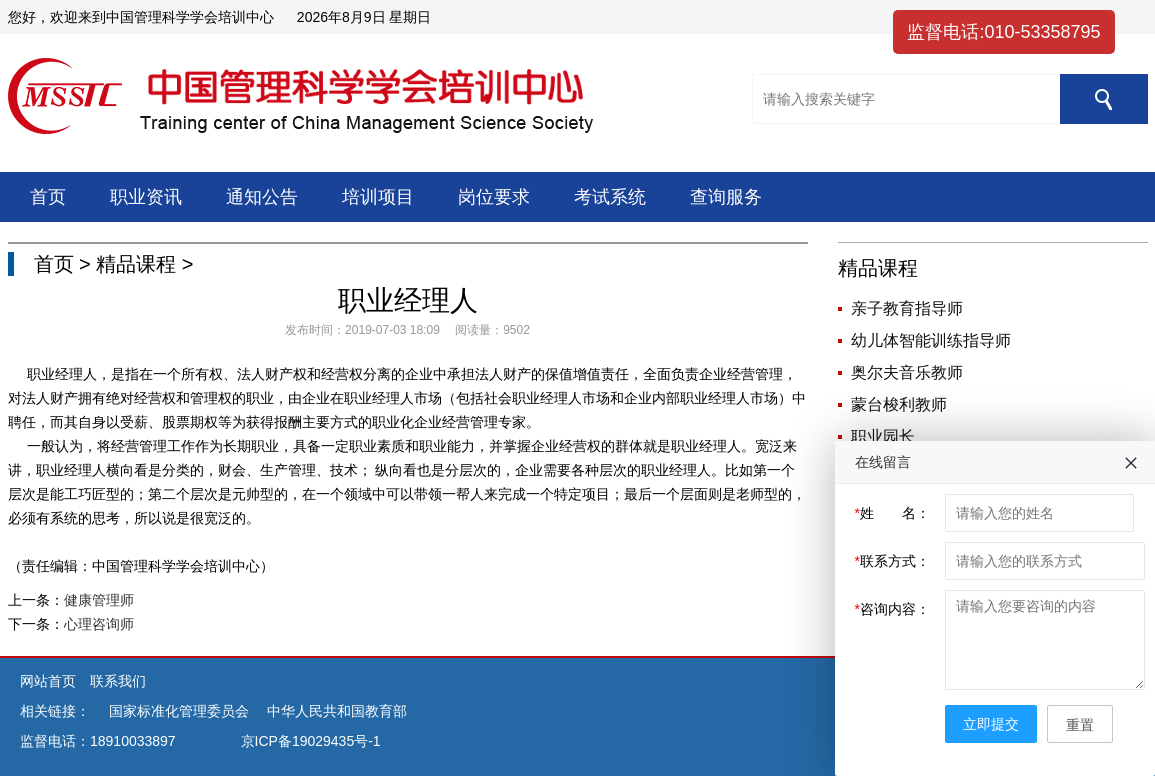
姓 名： (892, 513)
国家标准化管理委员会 (179, 711)
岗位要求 (494, 197)
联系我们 (118, 681)
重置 (1080, 725)
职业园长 (883, 436)
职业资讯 (146, 197)
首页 (48, 197)
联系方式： (892, 561)
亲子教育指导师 (907, 308)
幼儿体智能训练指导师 (931, 340)
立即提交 (991, 724)
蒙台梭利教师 (899, 404)
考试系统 (610, 197)
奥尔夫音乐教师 (907, 372)
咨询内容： (892, 609)
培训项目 (378, 197)
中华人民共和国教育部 (337, 711)
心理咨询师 (99, 624)
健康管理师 (99, 600)
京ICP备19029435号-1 (311, 741)
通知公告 (262, 197)
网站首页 (50, 681)
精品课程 (136, 264)
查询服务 (726, 197)
